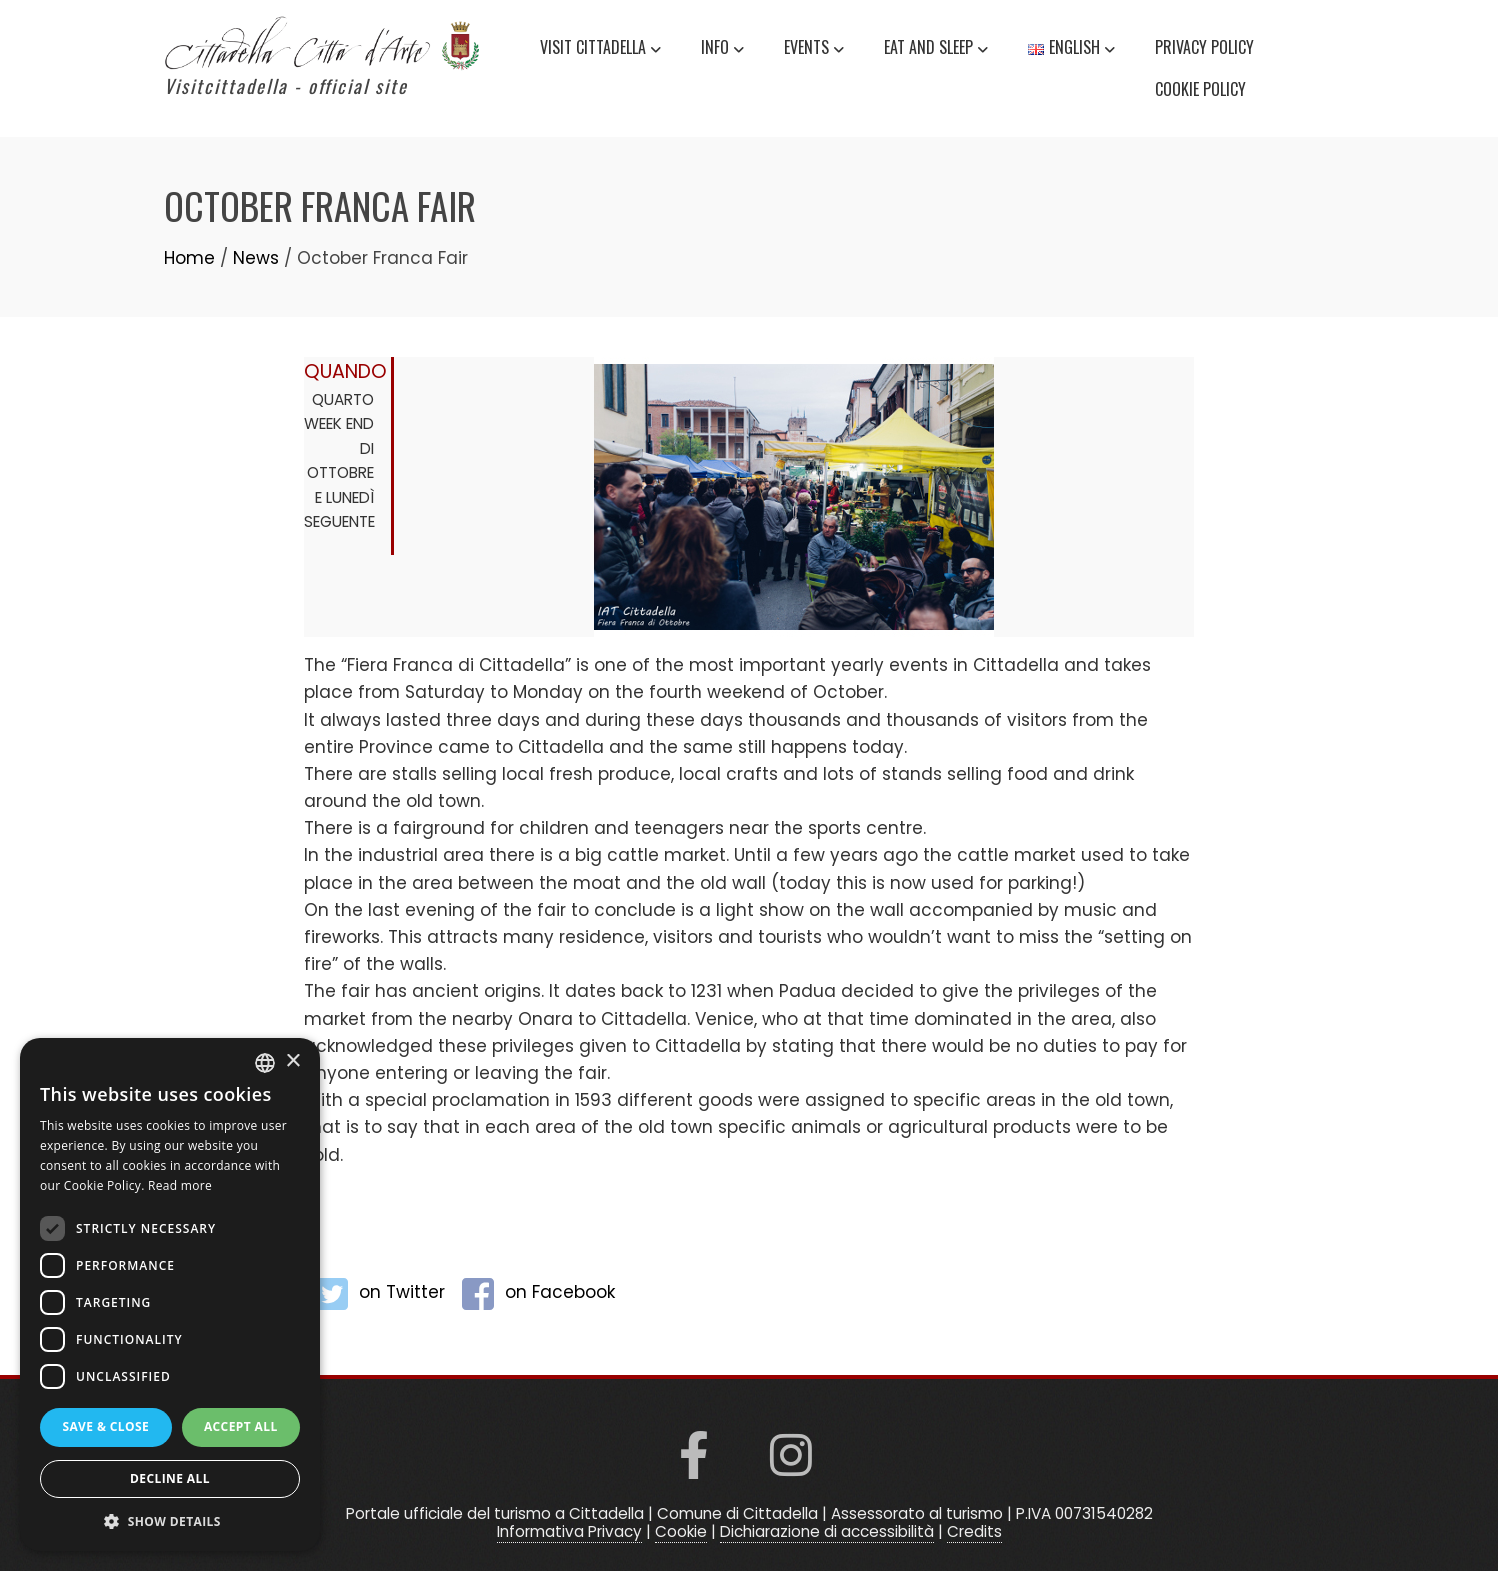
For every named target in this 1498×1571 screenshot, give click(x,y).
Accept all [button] (241, 1426)
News (256, 258)
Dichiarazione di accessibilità (827, 1531)
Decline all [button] (170, 1478)
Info (722, 50)
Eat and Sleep (936, 50)
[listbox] (265, 1063)
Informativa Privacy (569, 1531)
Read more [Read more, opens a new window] (180, 1185)
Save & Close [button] (105, 1426)
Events (814, 50)
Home (189, 258)
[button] (170, 1521)
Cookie (681, 1531)
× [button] (292, 1061)
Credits (974, 1531)
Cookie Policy (1200, 89)
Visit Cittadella (600, 50)
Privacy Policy (1204, 47)
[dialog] (170, 1294)
